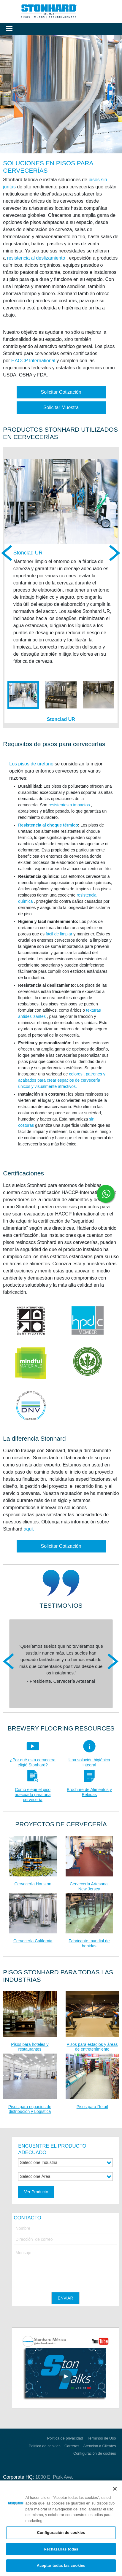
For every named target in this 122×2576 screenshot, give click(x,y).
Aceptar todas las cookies (61, 2565)
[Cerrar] (114, 2488)
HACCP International (33, 360)
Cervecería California (33, 1940)
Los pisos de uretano (31, 763)
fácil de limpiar (59, 934)
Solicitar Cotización (61, 392)
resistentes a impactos (69, 804)
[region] (61, 2528)
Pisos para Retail (92, 2106)
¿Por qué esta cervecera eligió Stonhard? (32, 1762)
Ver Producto (36, 2191)
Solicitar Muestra (61, 407)
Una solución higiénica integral (89, 1762)
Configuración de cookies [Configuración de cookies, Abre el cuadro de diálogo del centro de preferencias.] (61, 2532)
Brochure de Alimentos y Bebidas (89, 1792)
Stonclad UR (27, 553)
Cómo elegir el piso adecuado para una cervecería (33, 1794)
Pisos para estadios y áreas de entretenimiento (92, 2047)
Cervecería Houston (32, 1883)
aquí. (29, 1528)
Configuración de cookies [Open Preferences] (94, 2453)
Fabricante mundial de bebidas (89, 1943)
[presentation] (59, 2274)
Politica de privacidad (65, 2438)
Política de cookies (45, 2446)
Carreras (71, 2446)
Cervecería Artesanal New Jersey (89, 1886)
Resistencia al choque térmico (48, 825)
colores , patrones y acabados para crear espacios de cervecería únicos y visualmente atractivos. (61, 1080)
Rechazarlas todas (61, 2549)
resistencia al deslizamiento (36, 257)
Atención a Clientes (99, 2446)
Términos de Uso (101, 2438)
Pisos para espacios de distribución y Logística (29, 2109)
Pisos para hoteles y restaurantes (29, 2047)
